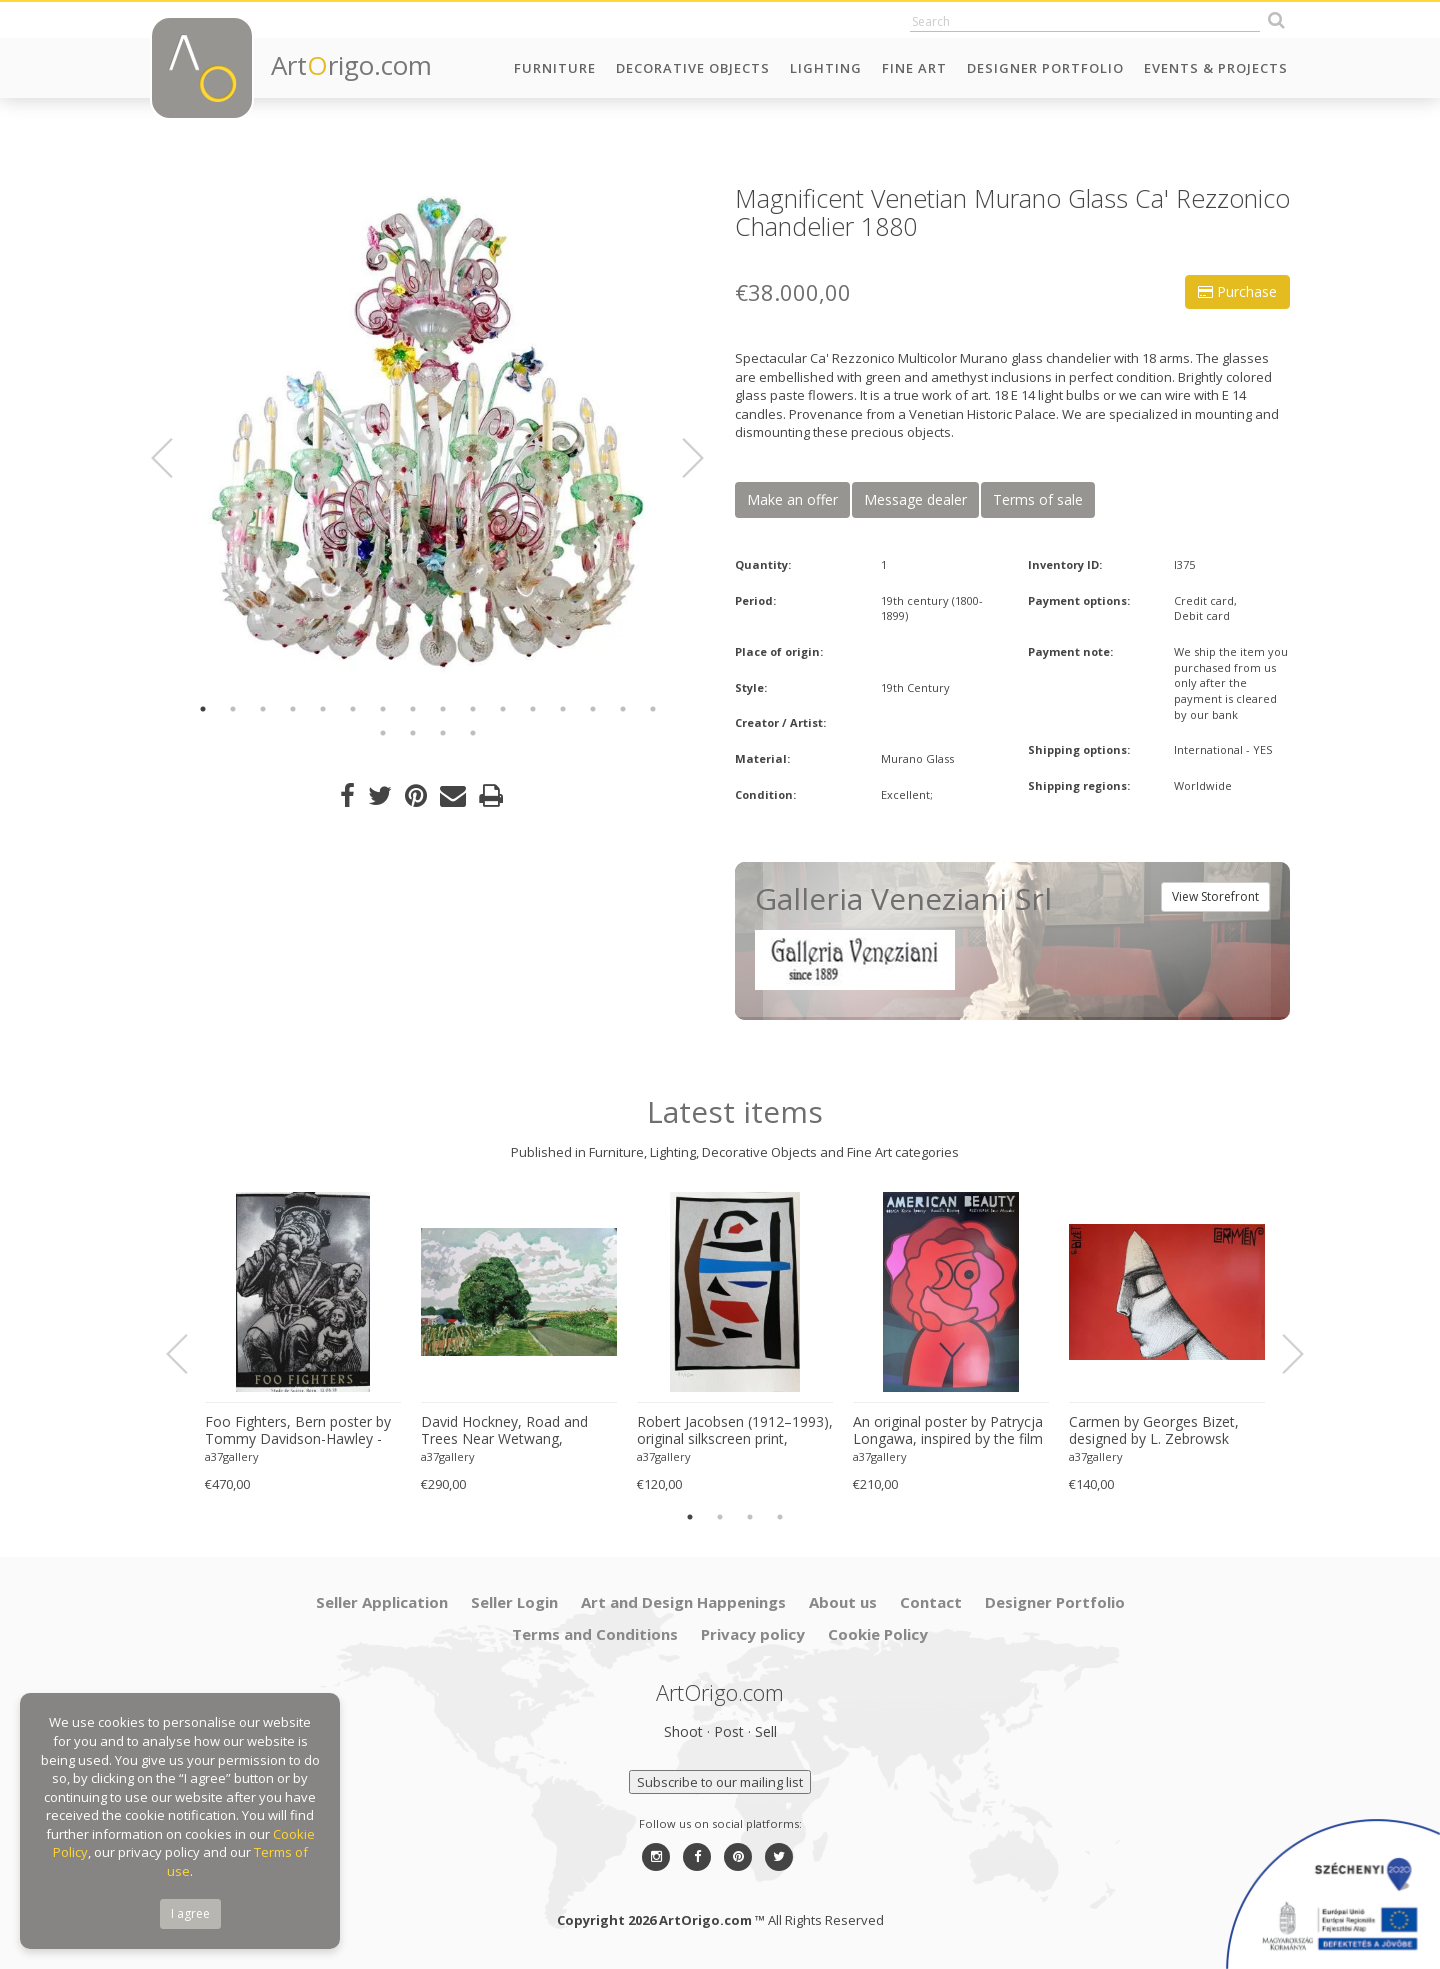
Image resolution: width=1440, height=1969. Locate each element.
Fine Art (914, 68)
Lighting (826, 68)
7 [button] (383, 709)
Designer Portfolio (1045, 68)
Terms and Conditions (595, 1634)
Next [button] (681, 458)
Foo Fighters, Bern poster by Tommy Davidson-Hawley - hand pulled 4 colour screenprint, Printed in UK (298, 1431)
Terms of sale (1038, 499)
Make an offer (792, 499)
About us (843, 1602)
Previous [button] (174, 458)
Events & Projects (1216, 68)
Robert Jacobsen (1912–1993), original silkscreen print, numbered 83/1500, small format (735, 1431)
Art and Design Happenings (683, 1602)
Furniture (555, 68)
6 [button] (353, 709)
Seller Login (514, 1602)
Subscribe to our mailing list (720, 1782)
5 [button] (323, 709)
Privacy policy (753, 1634)
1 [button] (203, 709)
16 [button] (653, 709)
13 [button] (563, 709)
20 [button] (473, 733)
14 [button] (593, 709)
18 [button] (413, 733)
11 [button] (503, 709)
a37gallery (232, 1456)
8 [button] (413, 709)
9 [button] (443, 709)
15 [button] (623, 709)
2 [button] (233, 709)
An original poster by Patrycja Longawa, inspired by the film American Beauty (948, 1431)
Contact (931, 1602)
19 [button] (443, 733)
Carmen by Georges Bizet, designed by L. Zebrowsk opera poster (1154, 1431)
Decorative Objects (693, 68)
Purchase (1237, 291)
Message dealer (915, 499)
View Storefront (1215, 896)
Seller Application (382, 1602)
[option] (427, 432)
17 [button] (383, 733)
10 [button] (473, 709)
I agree (190, 1913)
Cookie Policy (878, 1634)
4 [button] (293, 709)
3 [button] (263, 709)
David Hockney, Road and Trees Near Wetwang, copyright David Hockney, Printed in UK (504, 1431)
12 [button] (533, 709)
